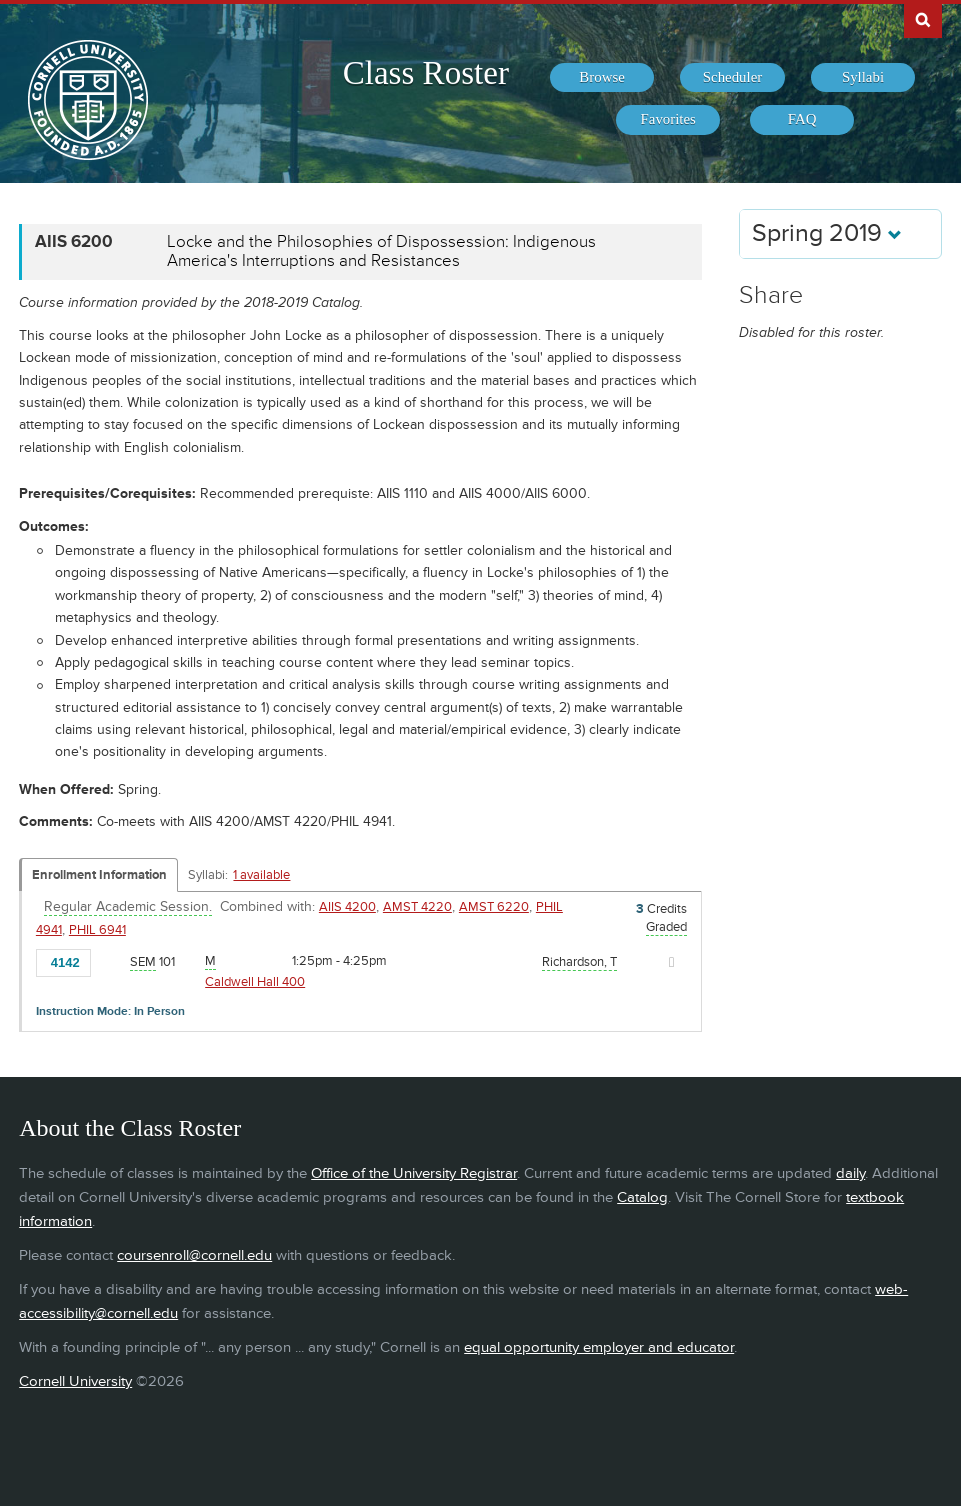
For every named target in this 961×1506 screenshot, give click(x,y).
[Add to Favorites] (111, 961)
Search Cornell (923, 19)
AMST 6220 (494, 907)
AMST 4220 (417, 907)
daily (850, 1173)
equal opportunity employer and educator (599, 1347)
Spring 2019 (827, 233)
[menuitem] (602, 78)
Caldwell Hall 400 (255, 982)
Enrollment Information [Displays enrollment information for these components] (99, 875)
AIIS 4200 (347, 907)
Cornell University (75, 1381)
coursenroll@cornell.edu (194, 1255)
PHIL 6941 (97, 930)
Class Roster (426, 73)
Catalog (642, 1197)
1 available (261, 875)
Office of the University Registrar (414, 1173)
